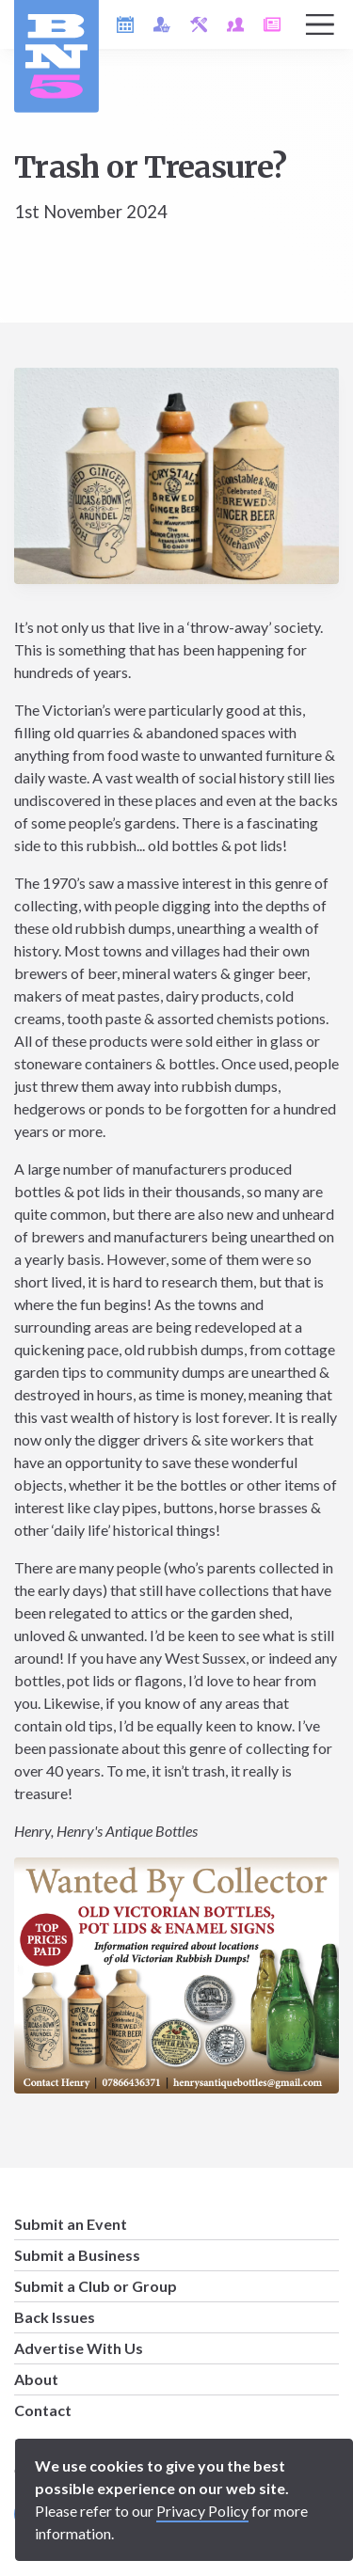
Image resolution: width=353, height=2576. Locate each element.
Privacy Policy (202, 2511)
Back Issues (54, 2317)
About (36, 2379)
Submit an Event (70, 2224)
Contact (43, 2410)
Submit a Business (77, 2255)
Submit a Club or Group (95, 2286)
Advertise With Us (78, 2348)
